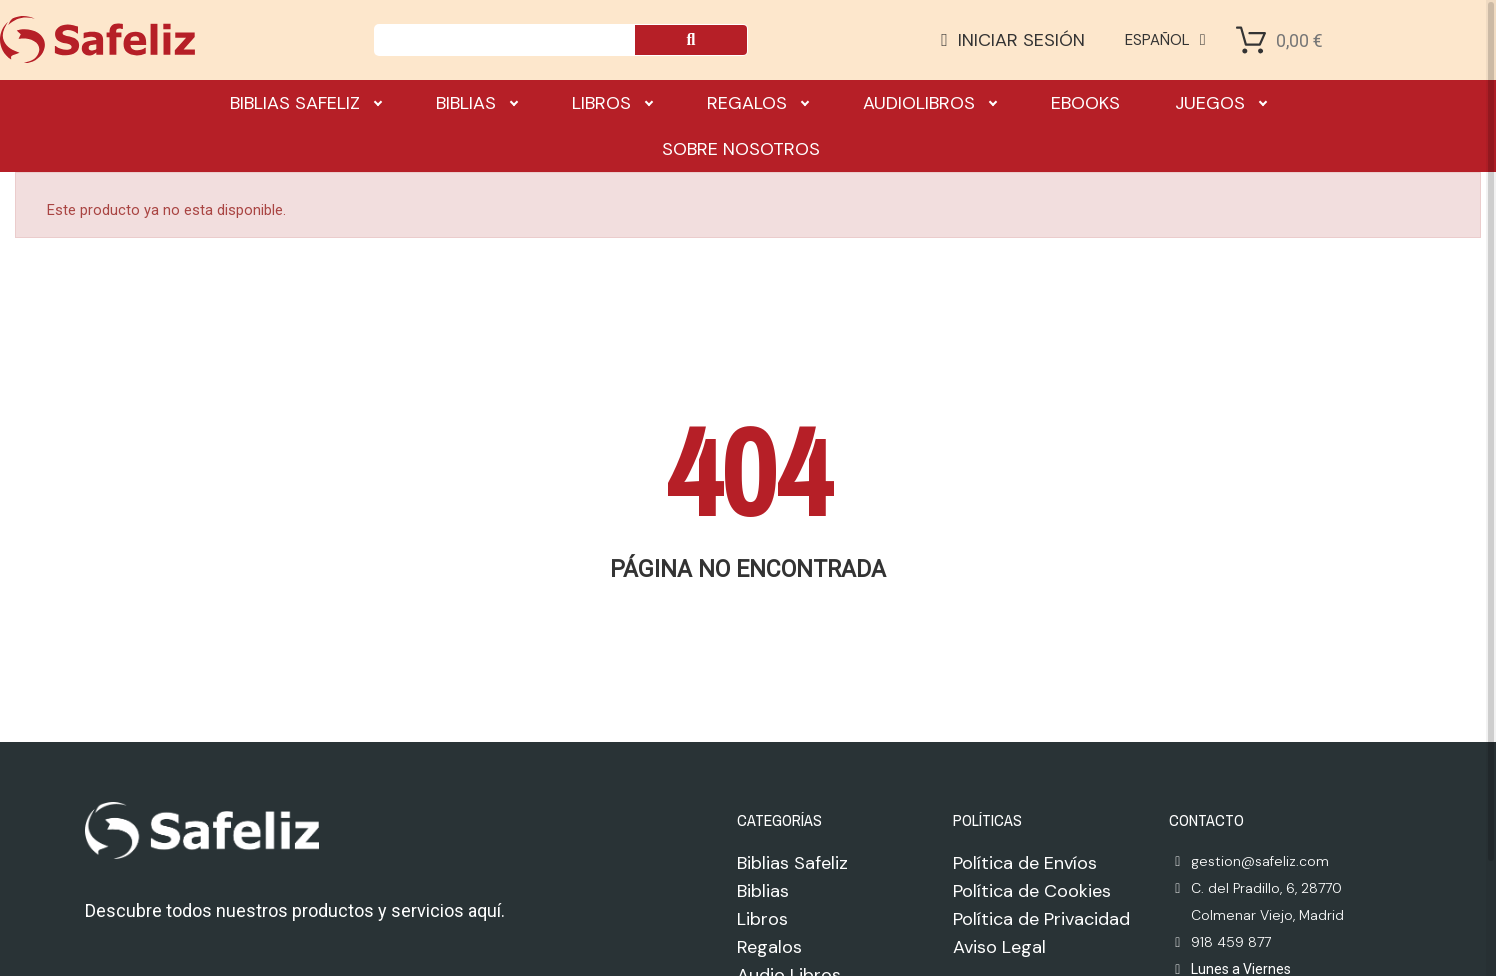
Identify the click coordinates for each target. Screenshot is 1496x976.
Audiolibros (929, 103)
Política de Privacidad (1041, 919)
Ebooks (1085, 103)
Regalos (757, 103)
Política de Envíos (1025, 863)
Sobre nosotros (741, 149)
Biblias (476, 103)
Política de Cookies (1032, 891)
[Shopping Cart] (1251, 40)
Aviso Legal (999, 947)
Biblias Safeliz (305, 103)
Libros (612, 103)
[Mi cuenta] (1013, 40)
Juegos (1220, 103)
